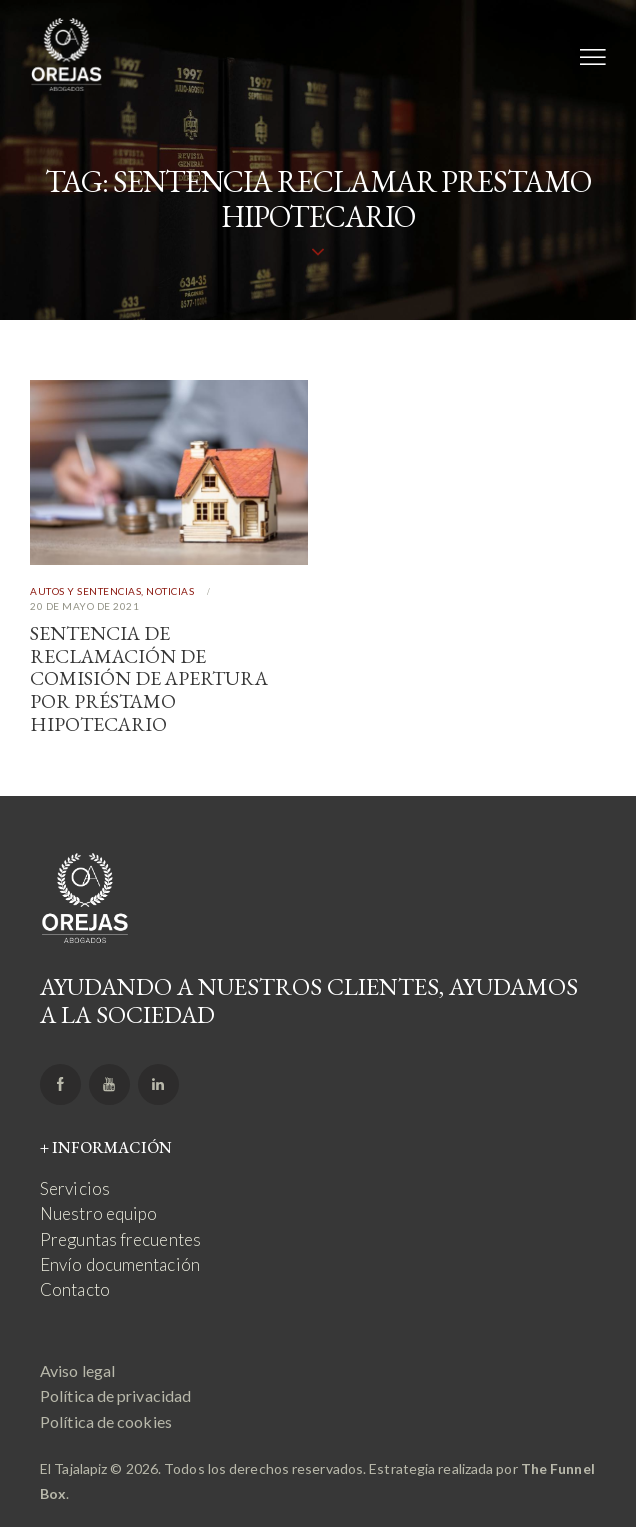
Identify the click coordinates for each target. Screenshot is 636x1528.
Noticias (170, 591)
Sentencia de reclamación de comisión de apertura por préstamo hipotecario (153, 679)
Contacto (75, 1290)
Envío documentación (120, 1265)
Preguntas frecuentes (120, 1239)
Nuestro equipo (98, 1214)
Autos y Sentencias (85, 591)
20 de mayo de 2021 (84, 606)
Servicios (75, 1189)
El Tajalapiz (73, 1469)
